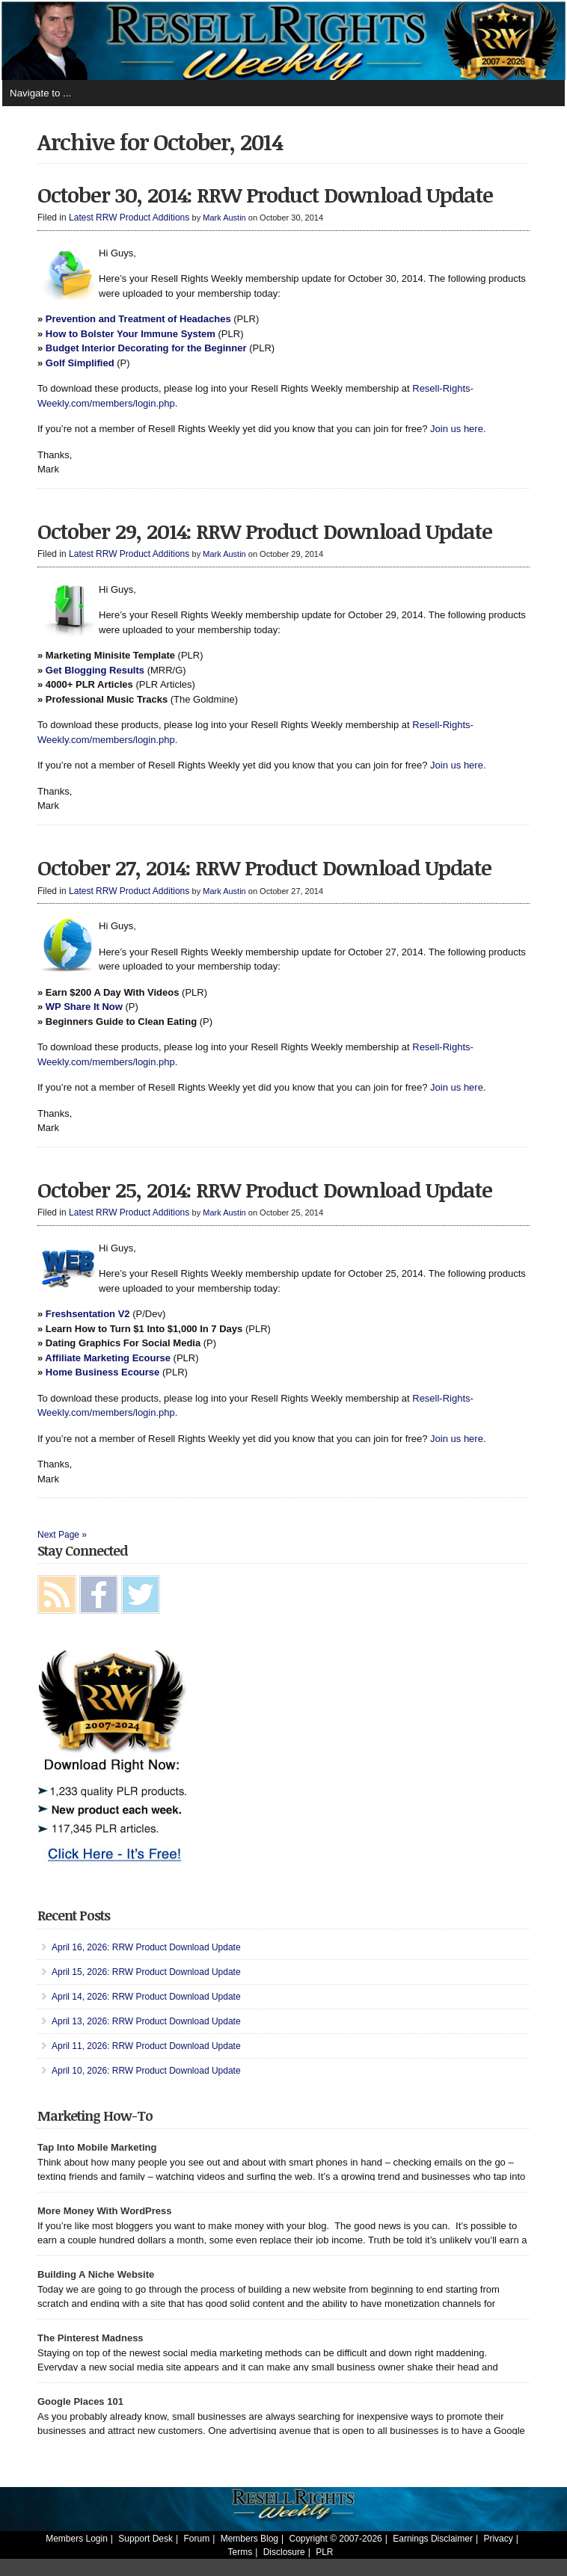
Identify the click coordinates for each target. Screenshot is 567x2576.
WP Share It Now (84, 1006)
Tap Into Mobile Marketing (96, 2147)
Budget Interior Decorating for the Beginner (146, 348)
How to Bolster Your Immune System (130, 333)
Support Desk (145, 2538)
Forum (197, 2538)
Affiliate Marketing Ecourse (108, 1358)
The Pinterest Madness (90, 2338)
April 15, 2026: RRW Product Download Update (146, 1972)
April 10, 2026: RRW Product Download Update (146, 2070)
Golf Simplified (80, 363)
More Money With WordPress (104, 2210)
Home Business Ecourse (102, 1372)
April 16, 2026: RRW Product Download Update (146, 1947)
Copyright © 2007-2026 (335, 2538)
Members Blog (249, 2538)
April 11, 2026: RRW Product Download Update (146, 2046)
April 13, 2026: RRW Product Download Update (146, 2021)
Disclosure (284, 2552)
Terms (240, 2552)
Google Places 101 (80, 2401)
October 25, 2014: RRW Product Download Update (264, 1189)
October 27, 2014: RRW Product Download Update (264, 867)
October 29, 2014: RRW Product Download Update (264, 531)
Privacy (497, 2538)
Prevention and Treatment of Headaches (138, 318)
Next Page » (62, 1534)
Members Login (77, 2538)
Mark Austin (224, 217)
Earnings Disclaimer (433, 2538)
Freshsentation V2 (88, 1313)
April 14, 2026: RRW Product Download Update (146, 1996)
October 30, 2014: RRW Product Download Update (265, 194)
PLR (324, 2552)
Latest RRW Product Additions (129, 217)
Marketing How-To (95, 2115)
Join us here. (457, 428)
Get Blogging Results (95, 670)
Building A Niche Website (95, 2274)
